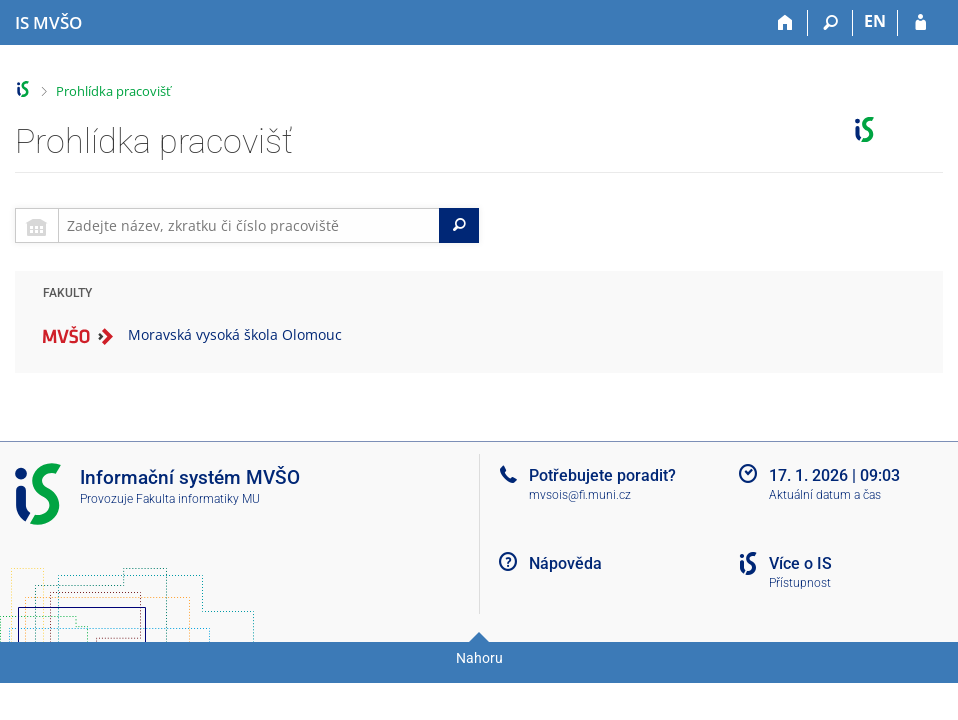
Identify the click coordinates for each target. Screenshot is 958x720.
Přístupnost (800, 583)
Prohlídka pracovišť (113, 91)
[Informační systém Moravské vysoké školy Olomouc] (48, 23)
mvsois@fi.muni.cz (580, 495)
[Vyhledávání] (830, 23)
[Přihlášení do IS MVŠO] (920, 23)
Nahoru (479, 658)
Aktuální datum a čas (825, 495)
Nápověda (565, 563)
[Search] (459, 225)
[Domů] (785, 23)
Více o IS (800, 563)
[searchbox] (249, 225)
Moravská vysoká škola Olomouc (235, 334)
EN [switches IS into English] (875, 21)
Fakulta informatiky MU (198, 499)
